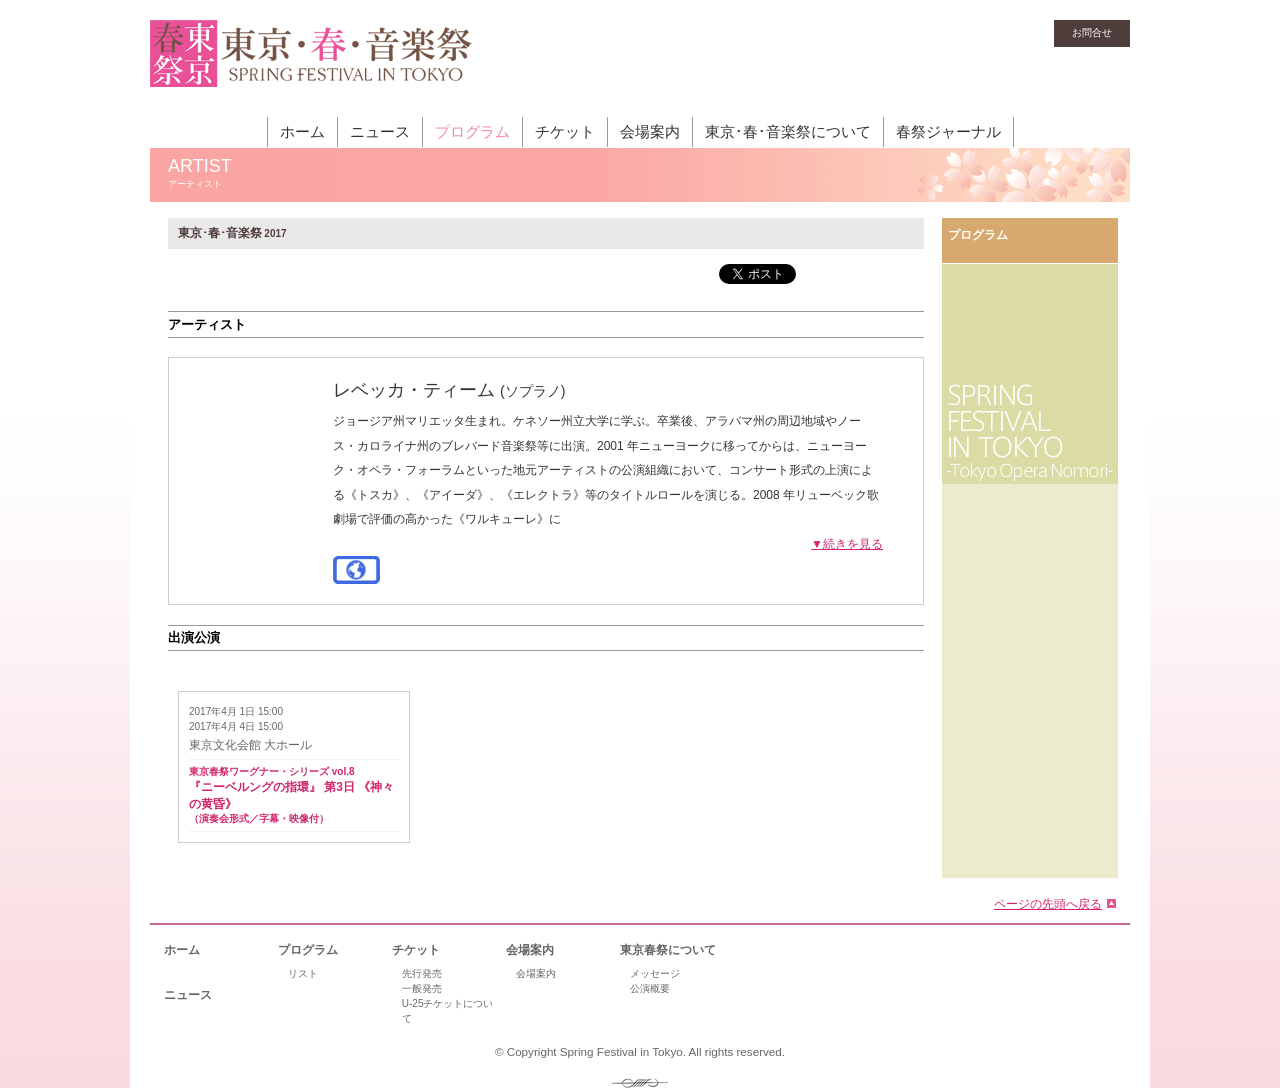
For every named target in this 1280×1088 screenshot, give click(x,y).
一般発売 (422, 988)
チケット (565, 131)
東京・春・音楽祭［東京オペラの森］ (311, 65)
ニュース (380, 131)
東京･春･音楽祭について (788, 131)
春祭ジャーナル (948, 131)
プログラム (472, 131)
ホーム (302, 131)
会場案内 (650, 131)
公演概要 (650, 988)
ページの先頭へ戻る (1048, 904)
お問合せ (1092, 32)
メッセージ (655, 973)
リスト (303, 973)
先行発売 (422, 973)
